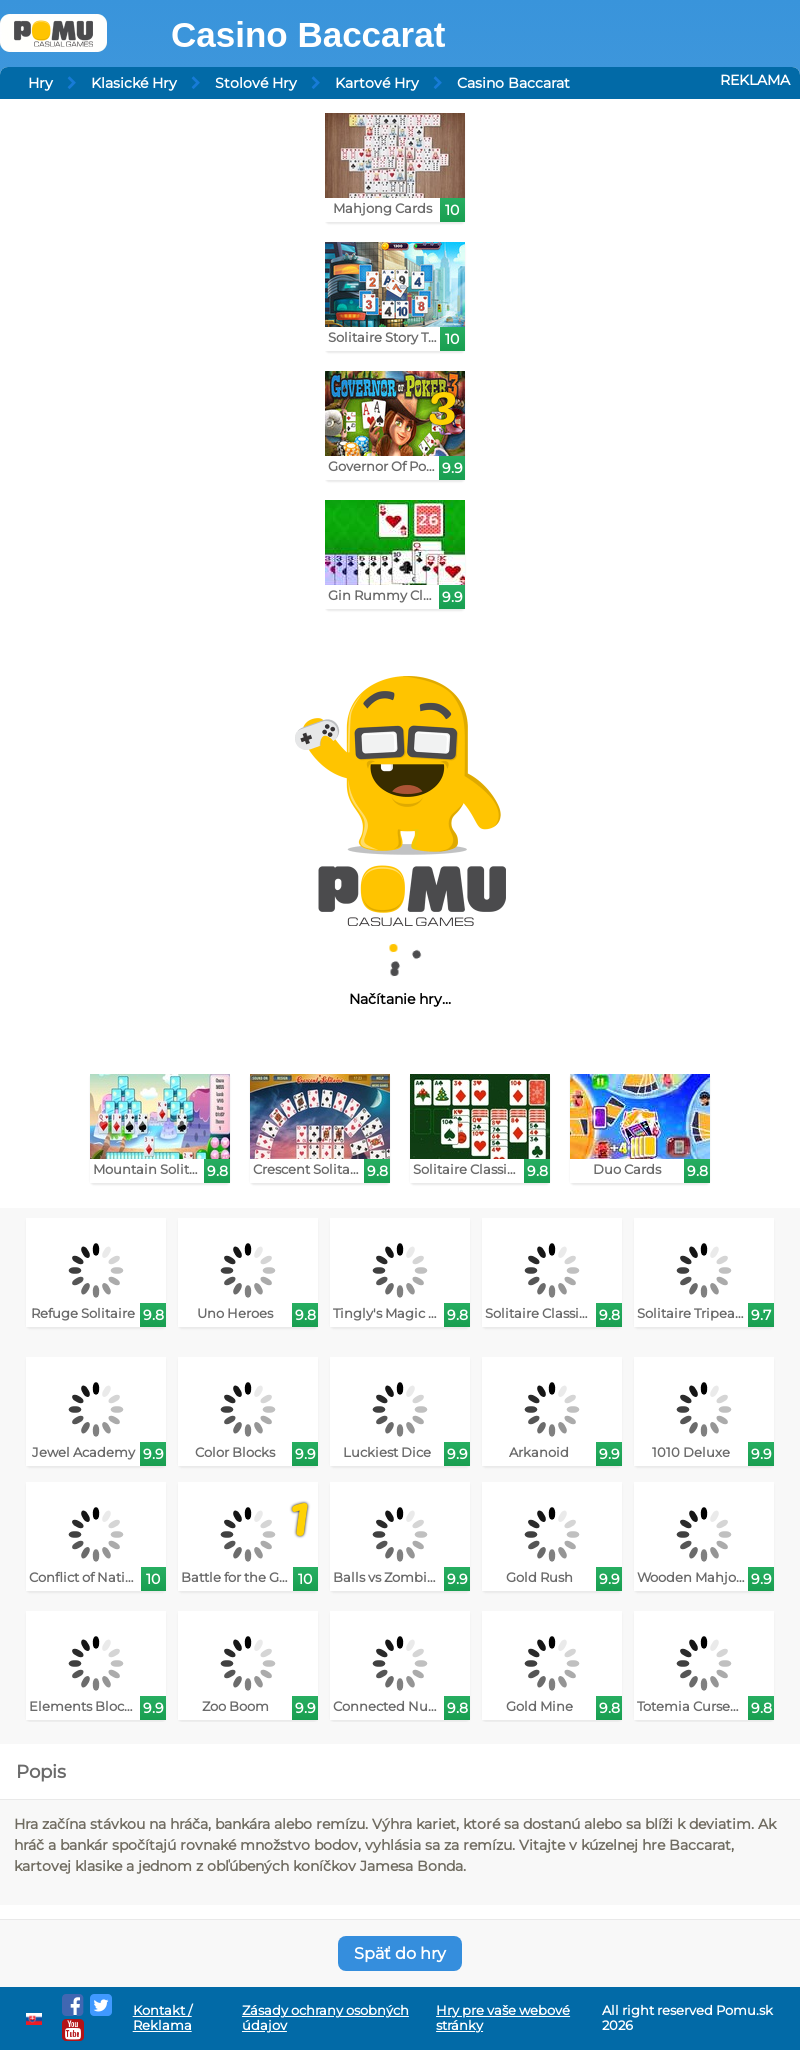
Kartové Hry (377, 83)
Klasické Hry (134, 83)
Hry (40, 83)
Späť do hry (400, 1953)
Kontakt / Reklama (162, 2018)
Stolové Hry (256, 83)
